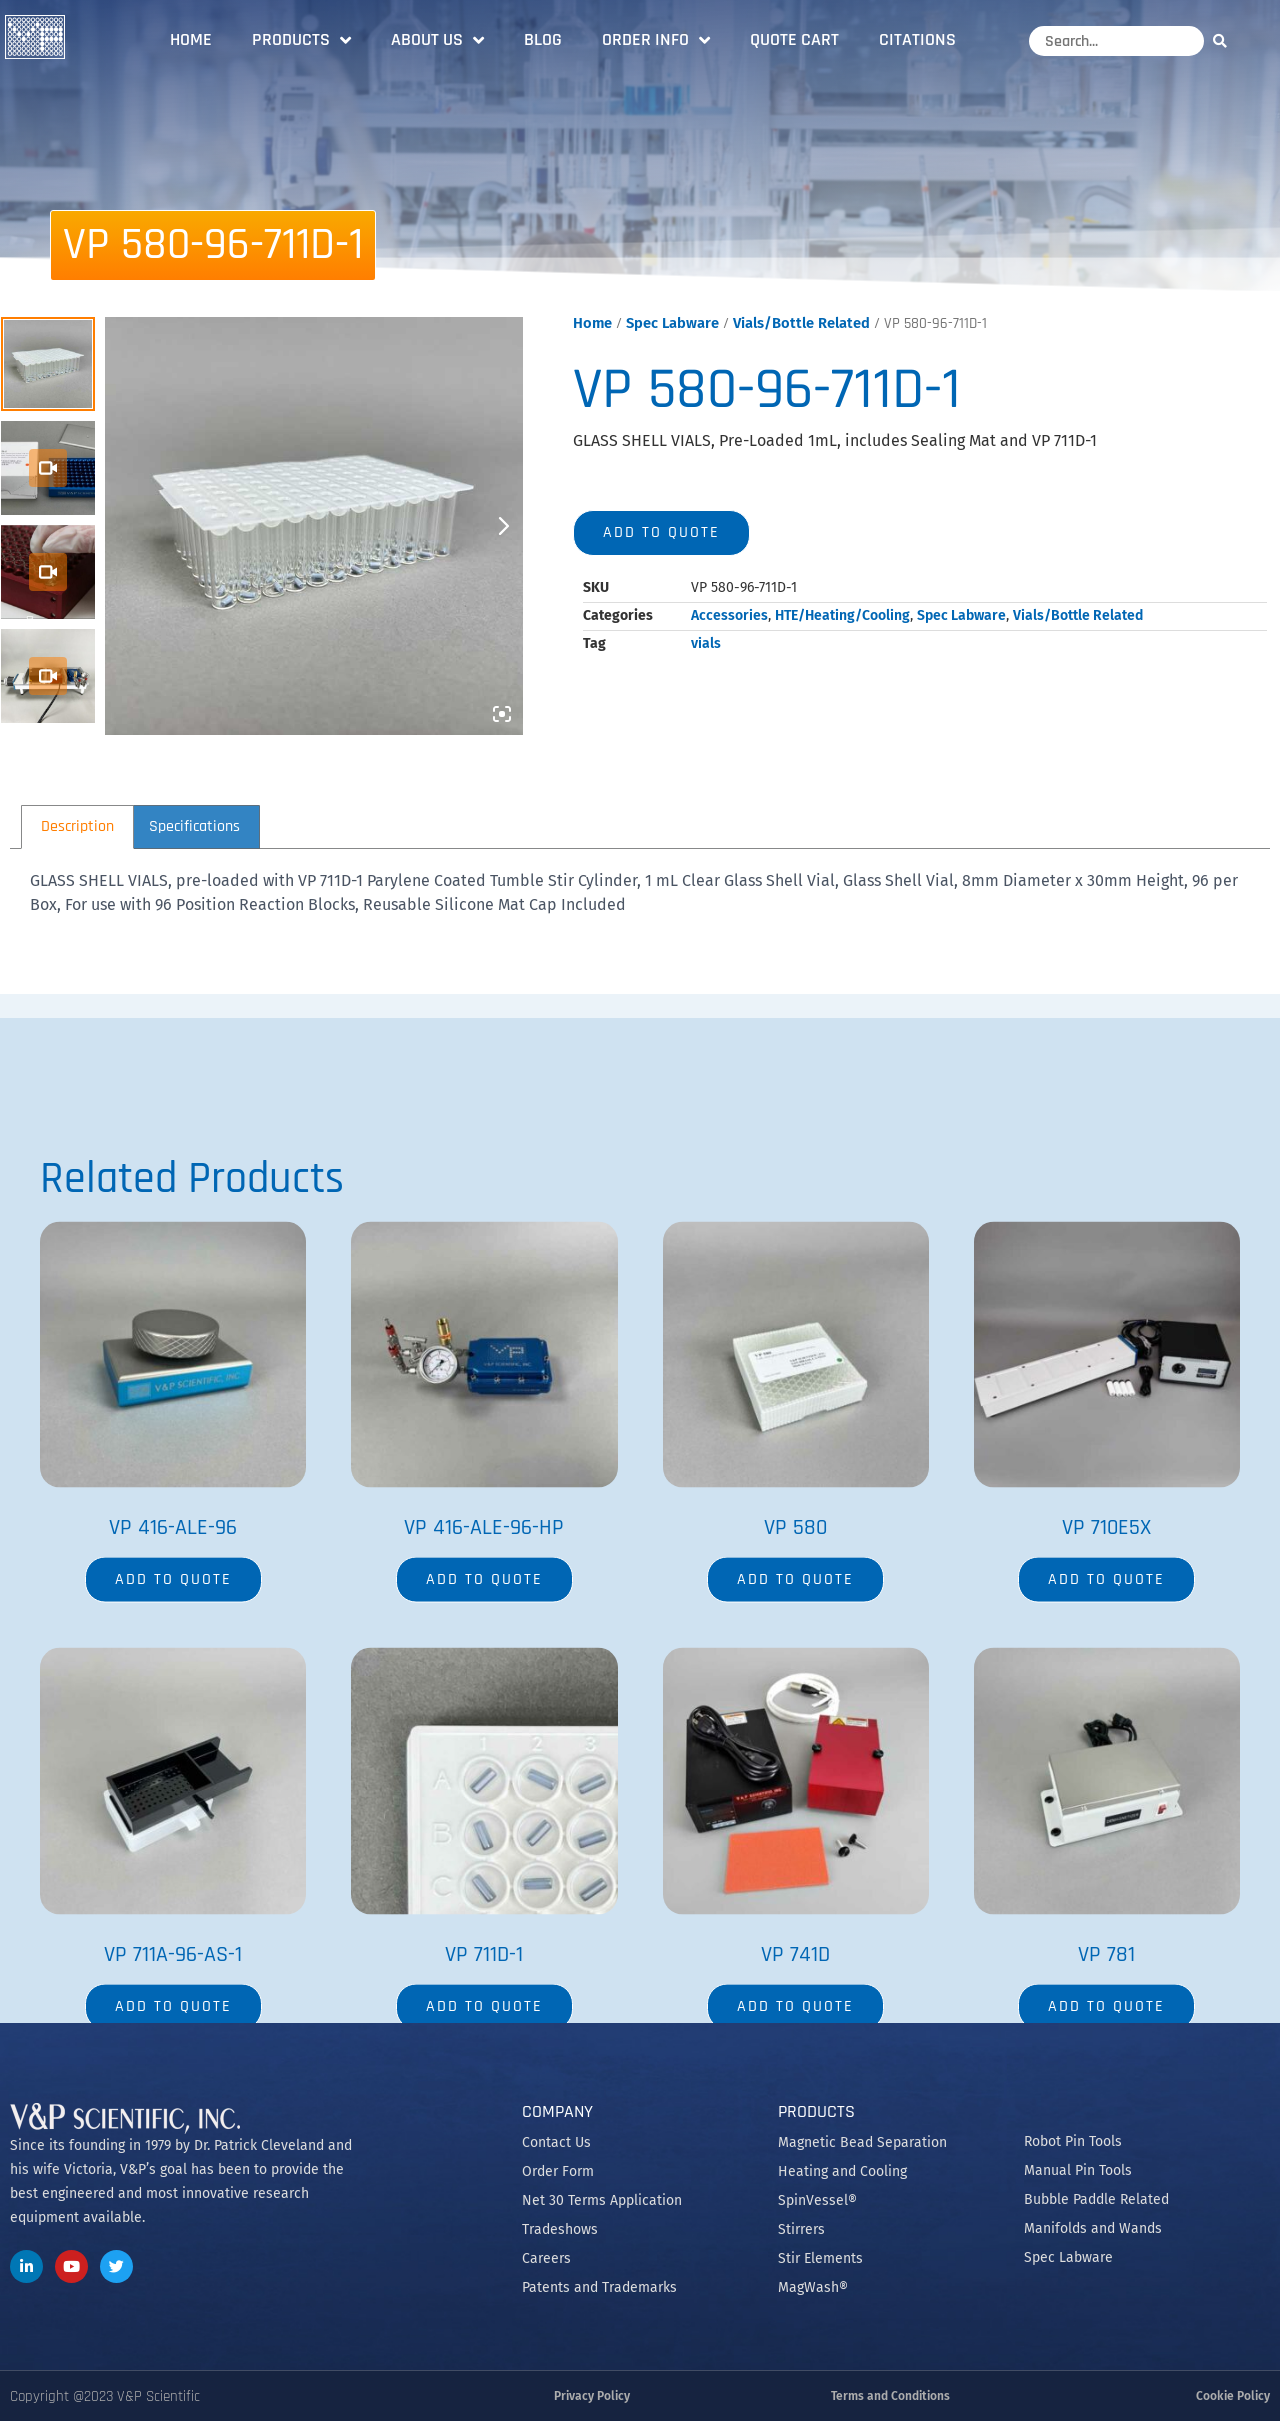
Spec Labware (672, 323)
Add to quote (661, 532)
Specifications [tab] (194, 826)
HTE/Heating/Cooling (842, 615)
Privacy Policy (592, 2396)
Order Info (656, 40)
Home (191, 39)
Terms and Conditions (890, 2396)
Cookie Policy (1233, 2396)
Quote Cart (794, 39)
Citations (917, 39)
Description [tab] (77, 826)
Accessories (729, 615)
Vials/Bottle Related (801, 323)
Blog (543, 39)
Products (301, 40)
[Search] (1225, 40)
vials (706, 643)
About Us (437, 40)
